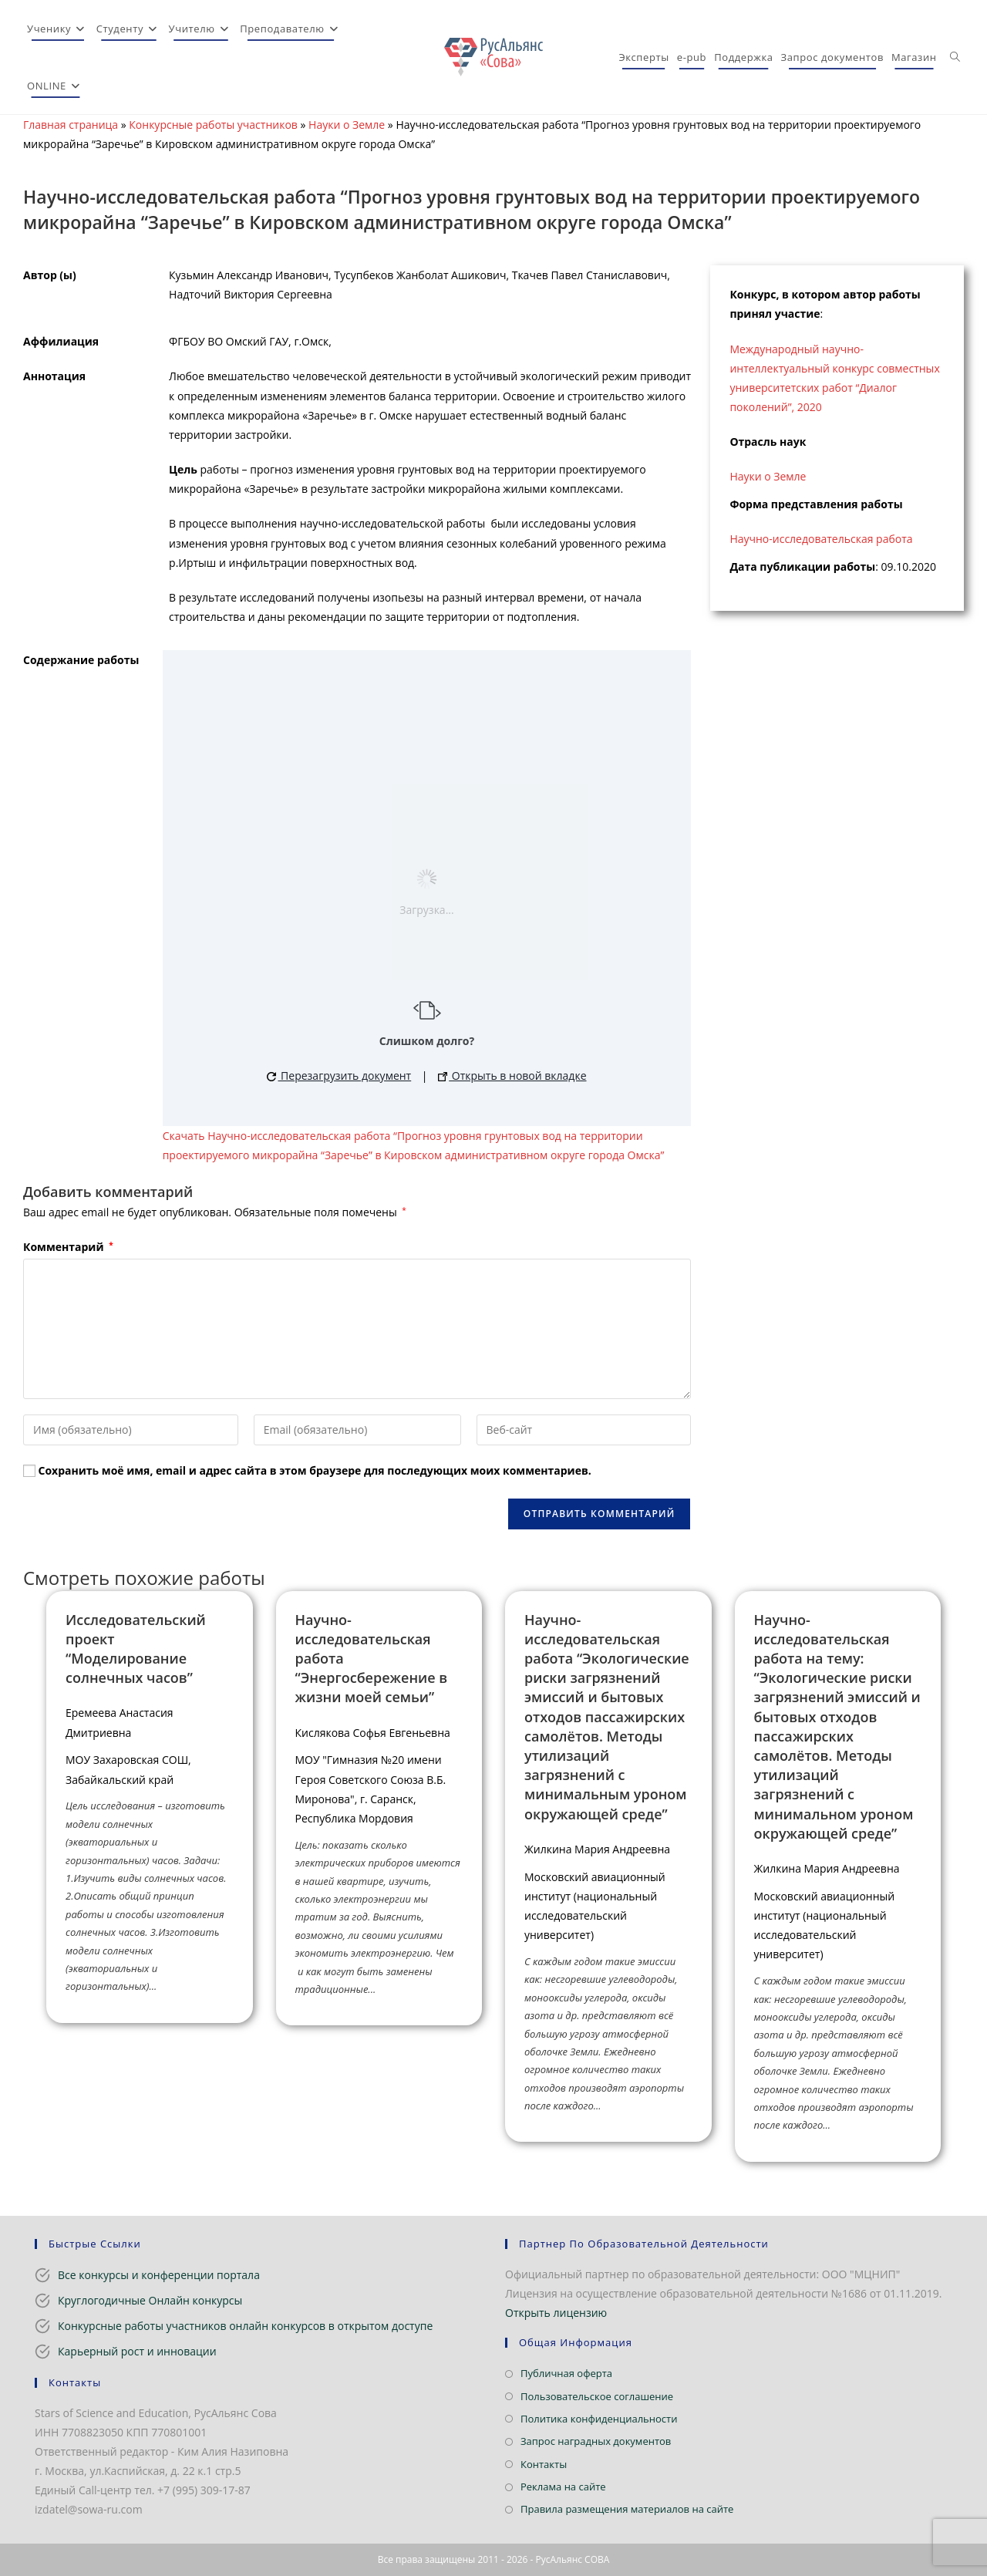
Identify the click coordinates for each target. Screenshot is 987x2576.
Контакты (543, 2464)
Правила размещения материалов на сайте (626, 2509)
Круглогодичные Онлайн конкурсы (150, 2300)
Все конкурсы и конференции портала (159, 2274)
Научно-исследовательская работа (820, 538)
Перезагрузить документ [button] (339, 1075)
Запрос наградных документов (595, 2441)
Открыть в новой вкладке (512, 1075)
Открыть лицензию (556, 2312)
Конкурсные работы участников (213, 124)
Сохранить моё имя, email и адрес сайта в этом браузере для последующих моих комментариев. (315, 1470)
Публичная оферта (566, 2373)
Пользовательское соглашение (596, 2396)
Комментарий (68, 1246)
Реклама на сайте (563, 2486)
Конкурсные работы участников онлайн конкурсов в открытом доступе (245, 2325)
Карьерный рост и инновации (137, 2351)
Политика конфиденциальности (598, 2419)
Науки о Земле (346, 124)
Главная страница (70, 124)
